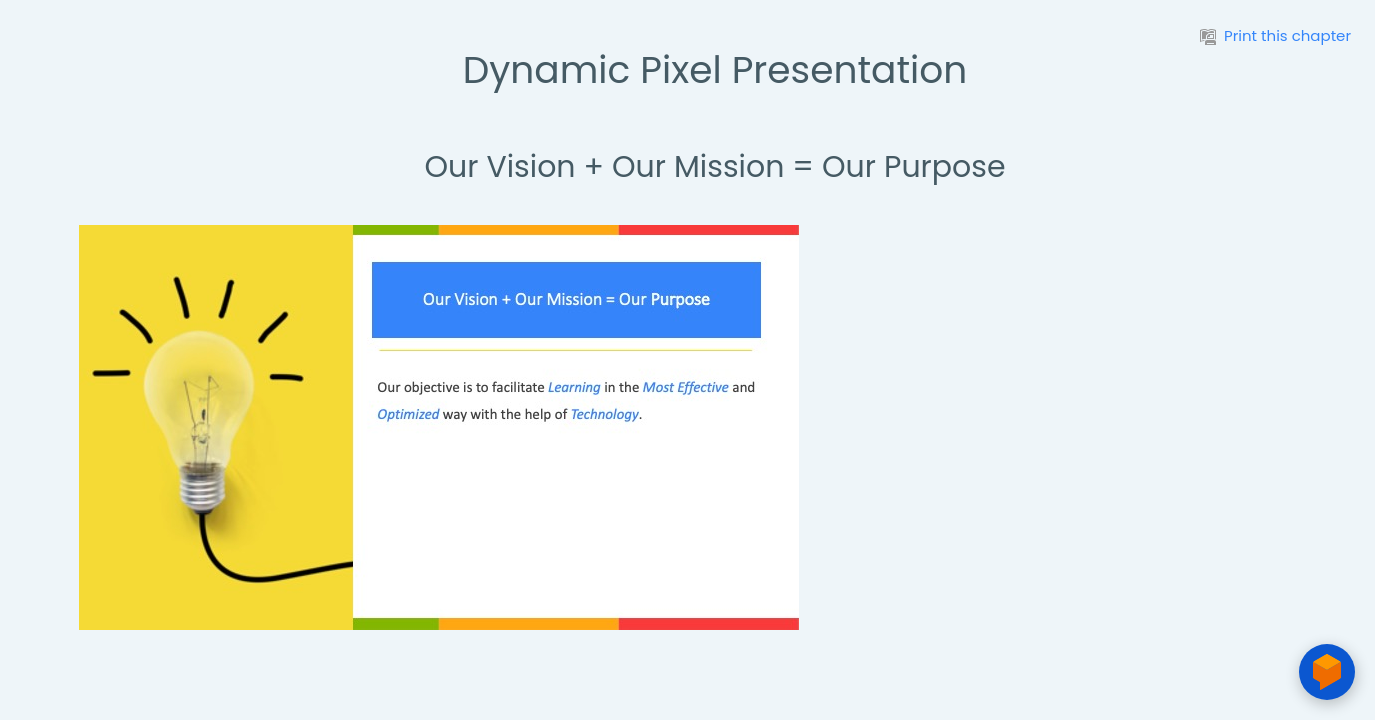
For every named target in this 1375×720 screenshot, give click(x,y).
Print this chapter (1275, 35)
